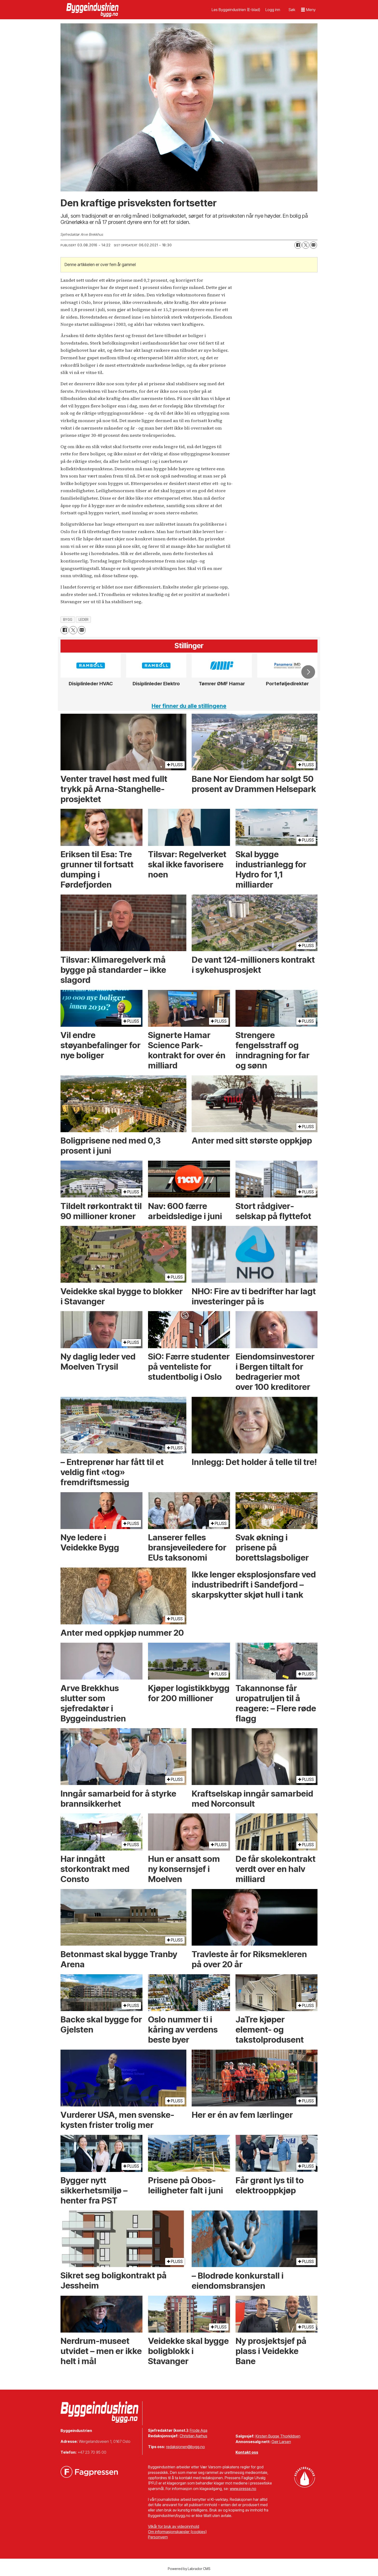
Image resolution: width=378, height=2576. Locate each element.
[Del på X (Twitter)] (305, 245)
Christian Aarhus (193, 2435)
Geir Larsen (281, 2441)
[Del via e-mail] (313, 245)
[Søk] (292, 9)
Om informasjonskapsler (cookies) (177, 2531)
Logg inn (272, 9)
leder (83, 619)
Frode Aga (198, 2430)
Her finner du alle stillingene (189, 706)
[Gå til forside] (93, 9)
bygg (68, 619)
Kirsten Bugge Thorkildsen (278, 2436)
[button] (308, 672)
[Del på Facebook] (298, 245)
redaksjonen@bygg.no (185, 2446)
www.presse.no (243, 2488)
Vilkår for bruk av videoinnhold (173, 2526)
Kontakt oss (247, 2452)
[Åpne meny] (308, 9)
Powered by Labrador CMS (189, 2569)
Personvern (158, 2537)
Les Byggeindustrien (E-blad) (236, 9)
